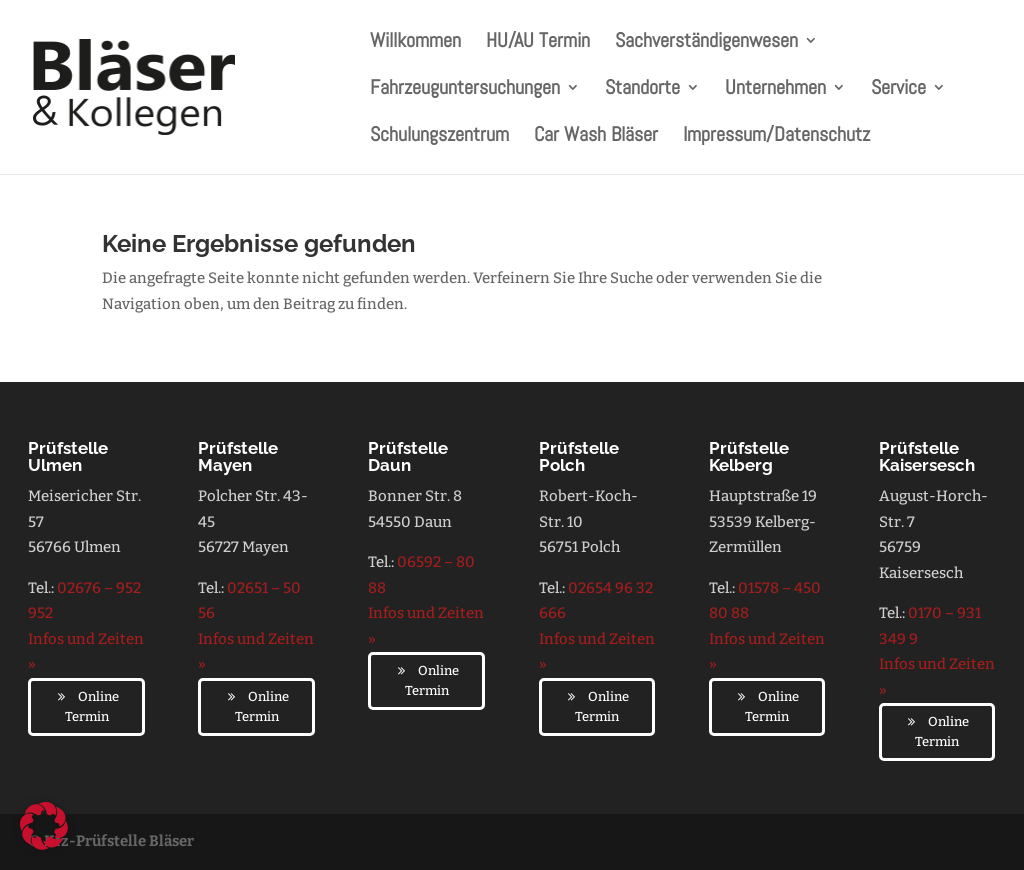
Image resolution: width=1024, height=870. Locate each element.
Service (898, 90)
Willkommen (415, 43)
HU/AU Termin (538, 43)
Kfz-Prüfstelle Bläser (119, 841)
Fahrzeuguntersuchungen (465, 90)
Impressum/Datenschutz (776, 137)
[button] (44, 826)
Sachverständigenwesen (706, 43)
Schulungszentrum (439, 137)
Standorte (642, 90)
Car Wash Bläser (596, 137)
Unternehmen (775, 90)
